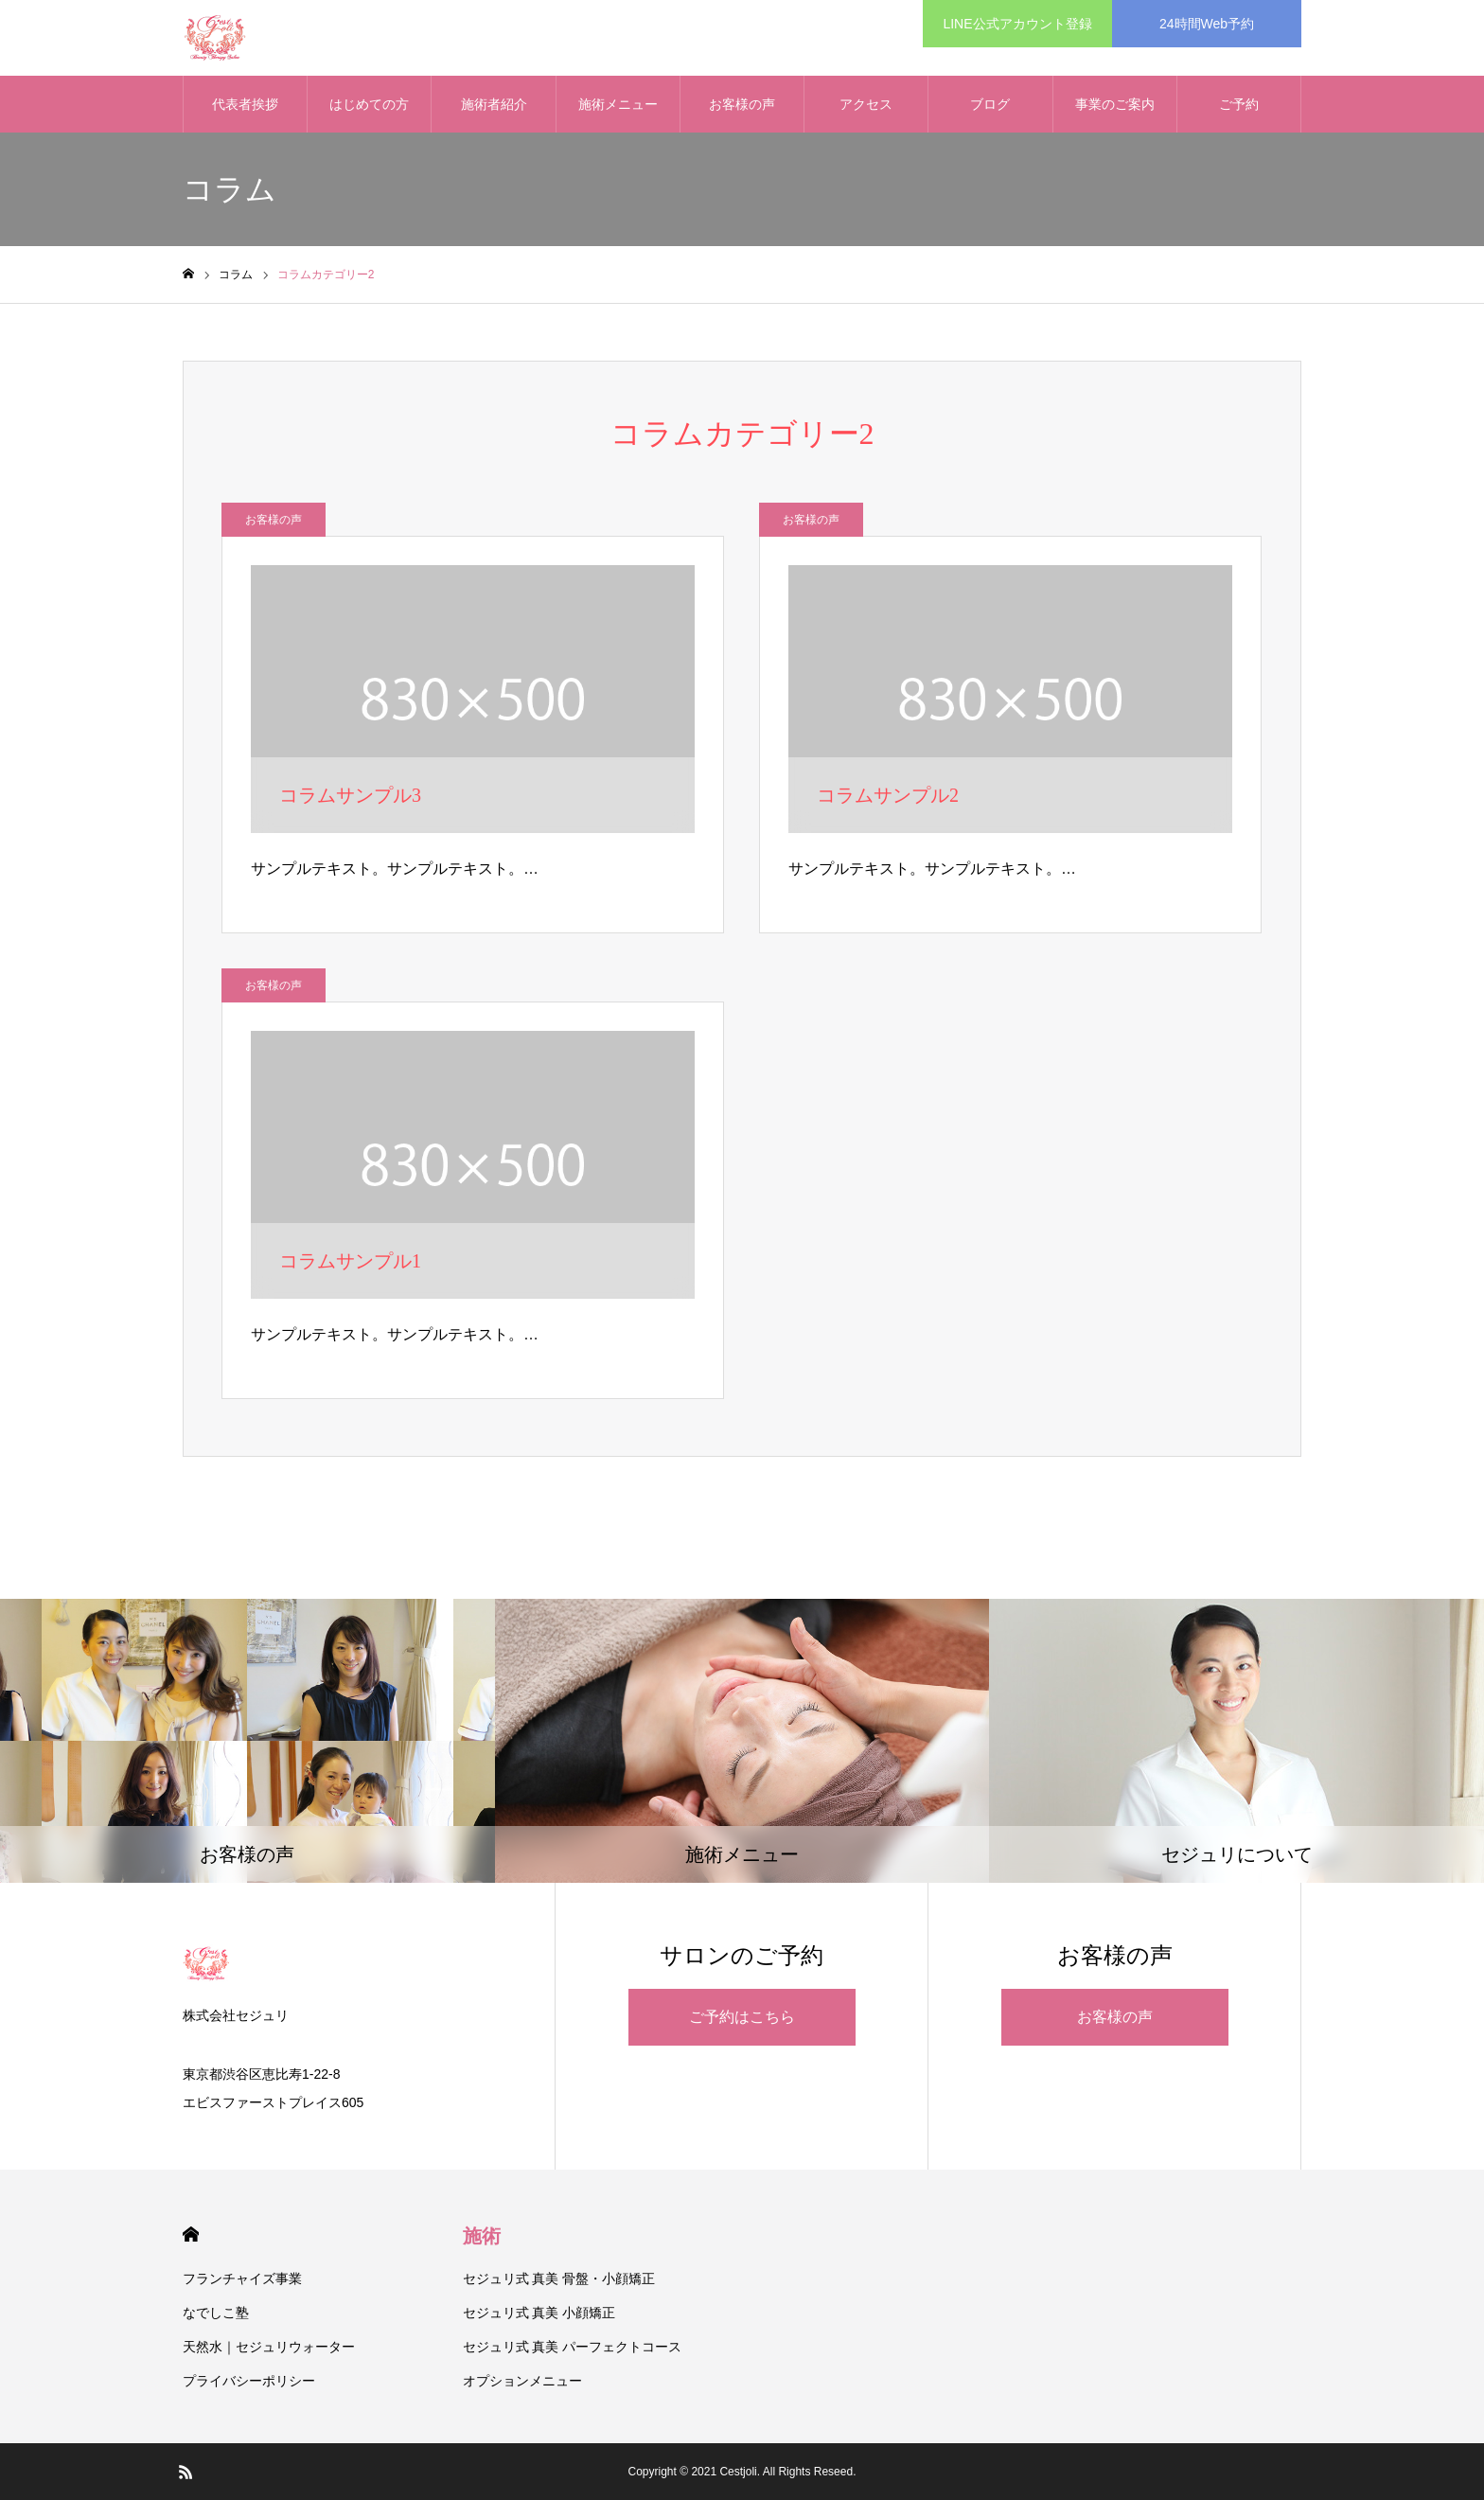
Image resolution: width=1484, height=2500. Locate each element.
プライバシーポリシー (249, 2380)
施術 (482, 2235)
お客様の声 (742, 104)
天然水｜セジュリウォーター (269, 2346)
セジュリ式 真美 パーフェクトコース (572, 2346)
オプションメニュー (522, 2380)
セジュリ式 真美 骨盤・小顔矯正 (559, 2278)
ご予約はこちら (742, 2017)
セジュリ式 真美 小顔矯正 (539, 2312)
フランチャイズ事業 (242, 2278)
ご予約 (1239, 104)
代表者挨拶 (245, 104)
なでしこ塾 (216, 2312)
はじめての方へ (369, 115)
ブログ (990, 104)
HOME (191, 2234)
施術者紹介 (494, 104)
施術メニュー (618, 104)
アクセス (865, 104)
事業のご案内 (1115, 104)
